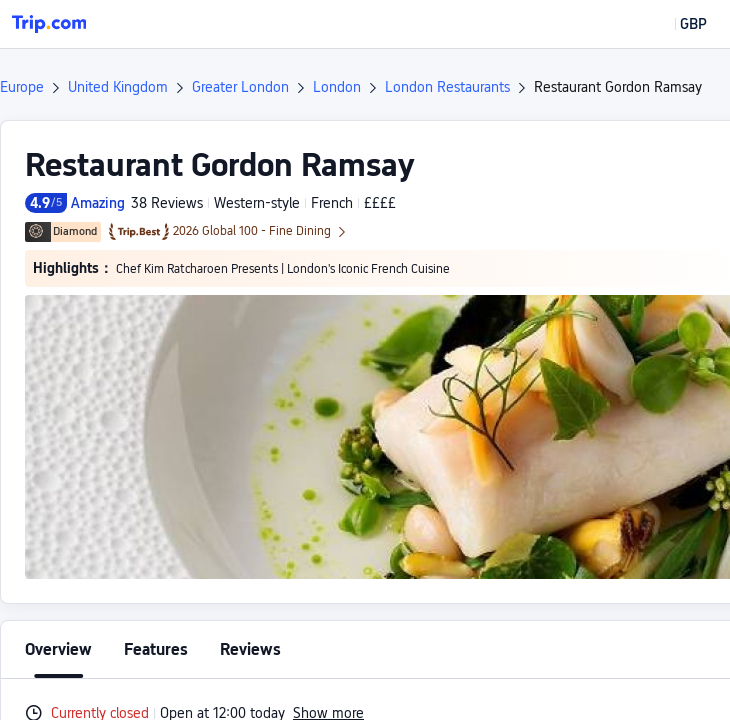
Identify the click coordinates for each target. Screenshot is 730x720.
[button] (679, 24)
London (337, 87)
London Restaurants (447, 87)
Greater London (240, 87)
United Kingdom (118, 87)
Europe (22, 87)
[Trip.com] (49, 24)
